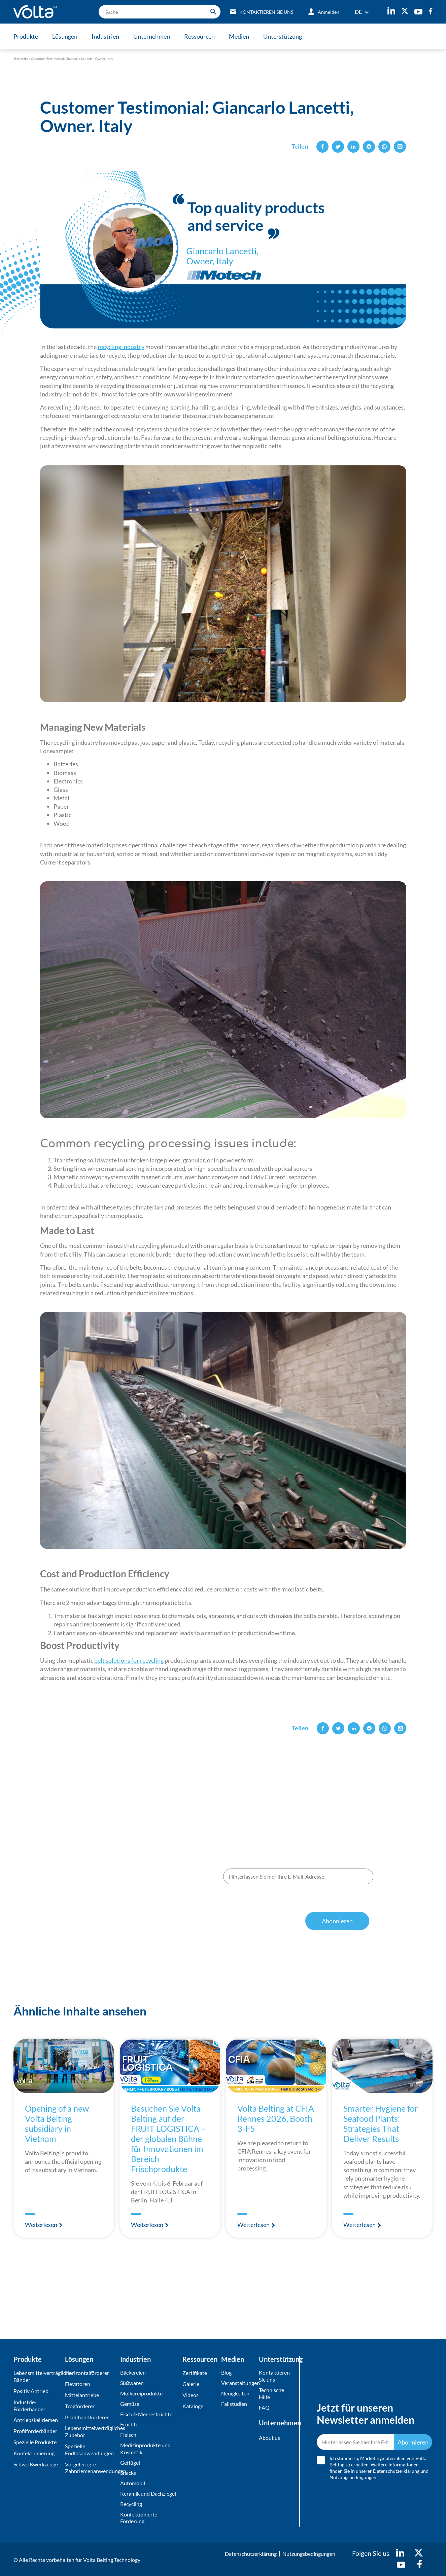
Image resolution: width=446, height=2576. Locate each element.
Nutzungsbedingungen (316, 1904)
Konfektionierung (34, 2453)
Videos (190, 2395)
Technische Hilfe (271, 2393)
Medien (239, 36)
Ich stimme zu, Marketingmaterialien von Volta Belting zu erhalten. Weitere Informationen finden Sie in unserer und (295, 1897)
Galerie (190, 2384)
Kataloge (192, 2406)
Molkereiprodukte (141, 2393)
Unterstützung (282, 36)
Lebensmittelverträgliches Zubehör (91, 2431)
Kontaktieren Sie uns (274, 2376)
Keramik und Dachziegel (148, 2493)
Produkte (25, 36)
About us (269, 2437)
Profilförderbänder (35, 2431)
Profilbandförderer (87, 2417)
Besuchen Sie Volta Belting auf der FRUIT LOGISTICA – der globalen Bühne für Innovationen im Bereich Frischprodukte (168, 2138)
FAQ (264, 2407)
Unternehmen (151, 36)
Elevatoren (77, 2384)
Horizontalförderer (87, 2373)
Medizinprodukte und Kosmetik (145, 2448)
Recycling (131, 2504)
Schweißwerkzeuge (35, 2464)
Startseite (20, 58)
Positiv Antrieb (30, 2391)
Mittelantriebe (82, 2395)
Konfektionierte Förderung (138, 2518)
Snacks (128, 2472)
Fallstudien (234, 2403)
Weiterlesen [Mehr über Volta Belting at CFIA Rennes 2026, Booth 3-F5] (254, 2224)
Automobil (132, 2483)
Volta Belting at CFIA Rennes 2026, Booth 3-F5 (275, 2118)
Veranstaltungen (238, 2383)
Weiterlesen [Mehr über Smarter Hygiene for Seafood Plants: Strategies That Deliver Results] (360, 2224)
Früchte (129, 2424)
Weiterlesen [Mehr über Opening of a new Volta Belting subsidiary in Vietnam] (41, 2224)
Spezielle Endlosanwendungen (89, 2449)
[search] (159, 11)
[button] (322, 147)
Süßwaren (132, 2383)
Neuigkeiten (235, 2393)
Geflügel (130, 2462)
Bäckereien (133, 2372)
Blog (226, 2372)
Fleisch (128, 2434)
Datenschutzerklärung (259, 1904)
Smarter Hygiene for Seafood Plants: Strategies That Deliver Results (380, 2123)
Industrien (105, 36)
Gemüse (129, 2403)
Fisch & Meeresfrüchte (146, 2414)
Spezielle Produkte (35, 2442)
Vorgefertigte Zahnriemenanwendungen (91, 2467)
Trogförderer (80, 2406)
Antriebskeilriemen (35, 2420)
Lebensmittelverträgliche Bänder (37, 2376)
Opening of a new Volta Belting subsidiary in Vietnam (57, 2123)
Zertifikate (194, 2373)
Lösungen (64, 36)
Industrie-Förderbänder (29, 2405)
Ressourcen (199, 36)
